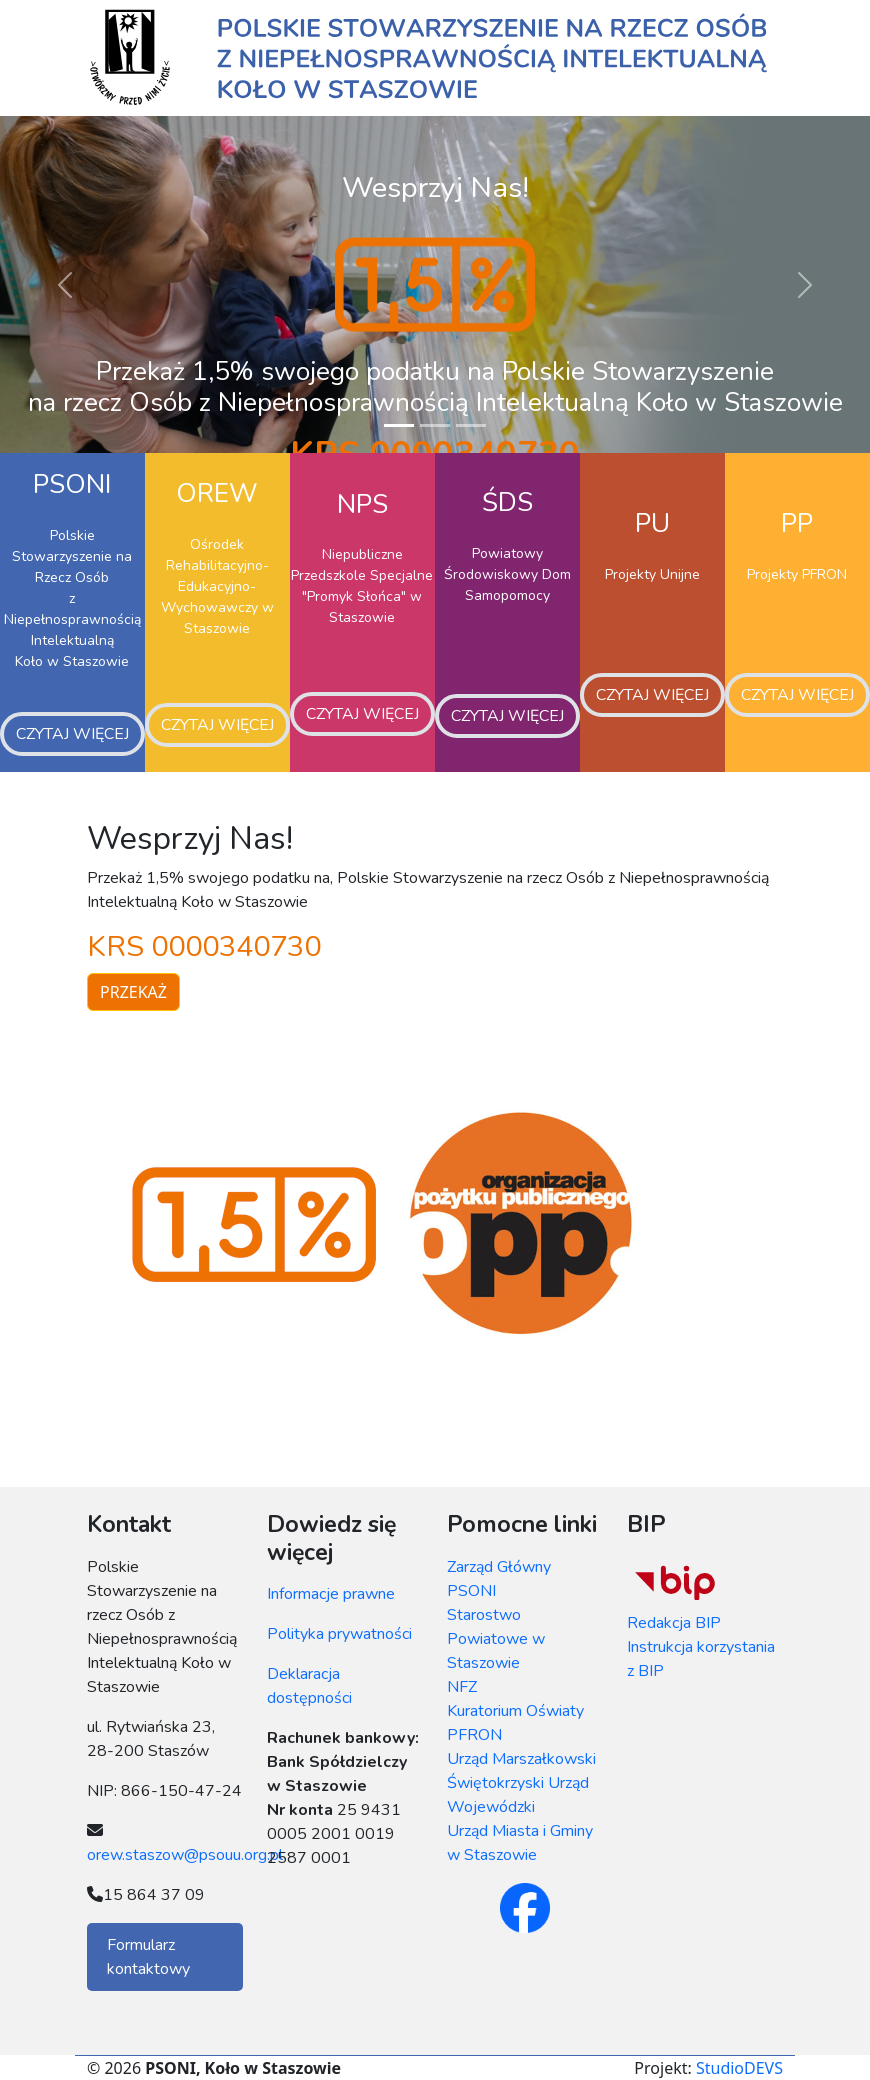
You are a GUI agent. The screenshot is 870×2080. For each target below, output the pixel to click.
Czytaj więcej (72, 734)
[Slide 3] (471, 425)
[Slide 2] (435, 425)
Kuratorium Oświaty (515, 1711)
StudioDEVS (739, 2068)
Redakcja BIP (674, 1623)
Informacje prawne (331, 1594)
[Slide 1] (399, 425)
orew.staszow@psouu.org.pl (185, 1855)
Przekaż (133, 992)
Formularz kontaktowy (148, 1957)
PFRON (474, 1735)
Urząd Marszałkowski (521, 1759)
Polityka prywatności (339, 1634)
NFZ (462, 1687)
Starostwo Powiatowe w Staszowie (496, 1639)
